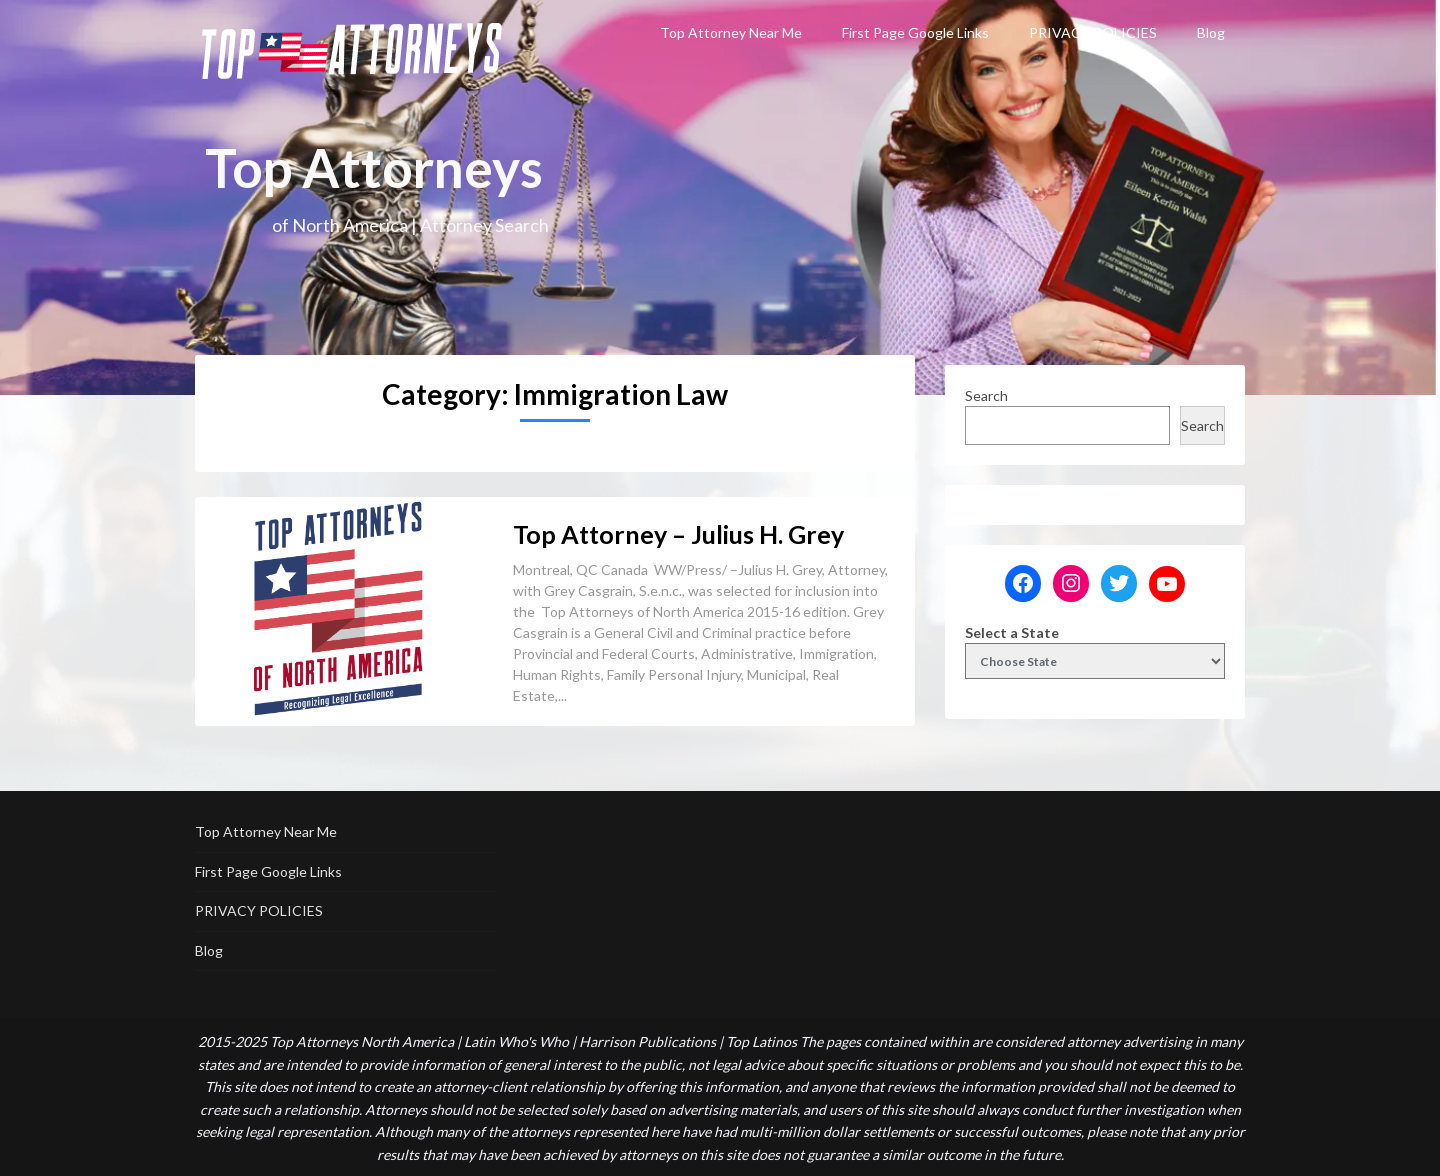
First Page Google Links (915, 32)
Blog (1211, 32)
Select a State (1012, 632)
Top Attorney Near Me (731, 32)
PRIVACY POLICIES (1093, 32)
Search (986, 395)
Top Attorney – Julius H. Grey (678, 534)
